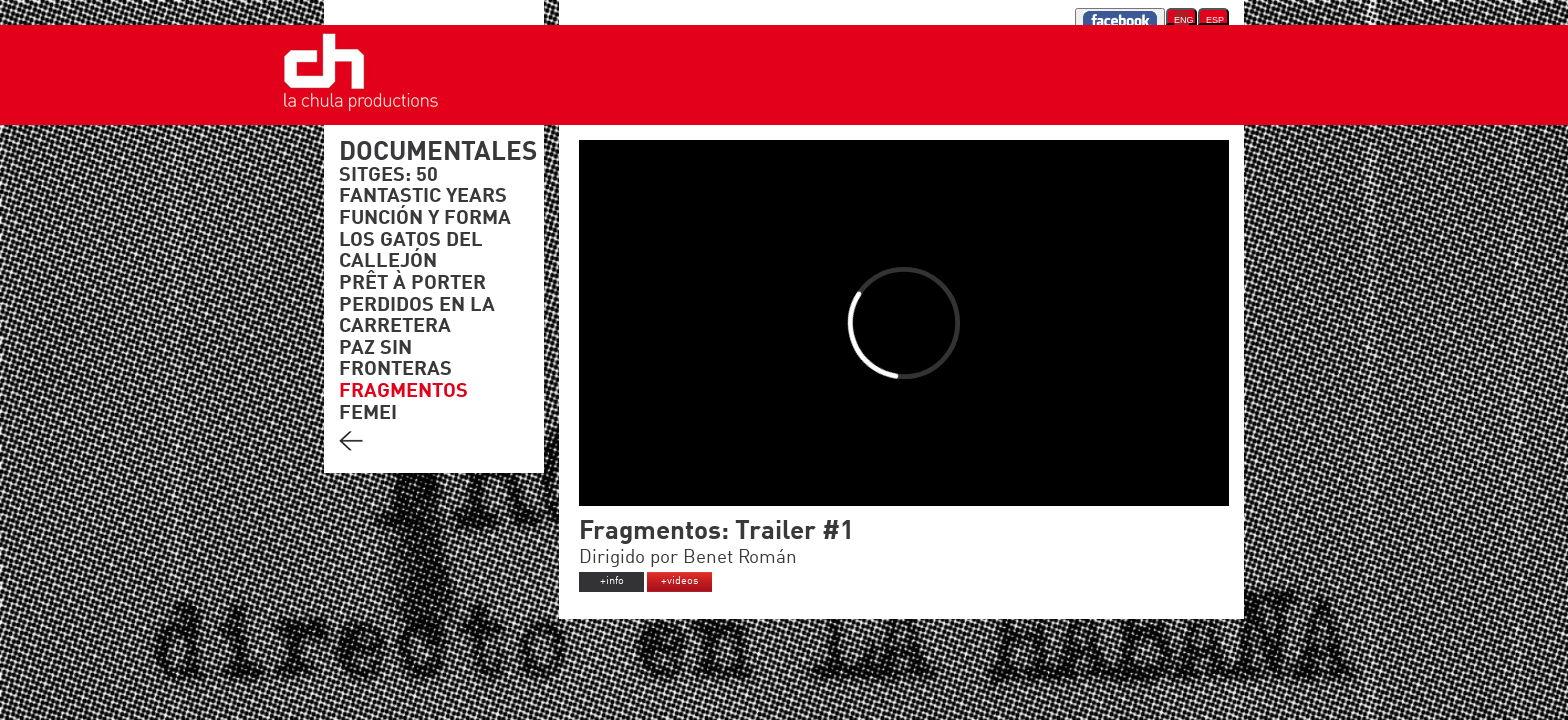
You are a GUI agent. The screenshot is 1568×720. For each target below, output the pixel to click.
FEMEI (368, 414)
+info (612, 581)
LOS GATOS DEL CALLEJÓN (411, 251)
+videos (679, 581)
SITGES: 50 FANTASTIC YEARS (423, 186)
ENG (1181, 20)
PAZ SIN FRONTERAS (395, 359)
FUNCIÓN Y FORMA (425, 219)
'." (367, 113)
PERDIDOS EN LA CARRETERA (417, 316)
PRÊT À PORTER (412, 284)
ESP (1215, 20)
